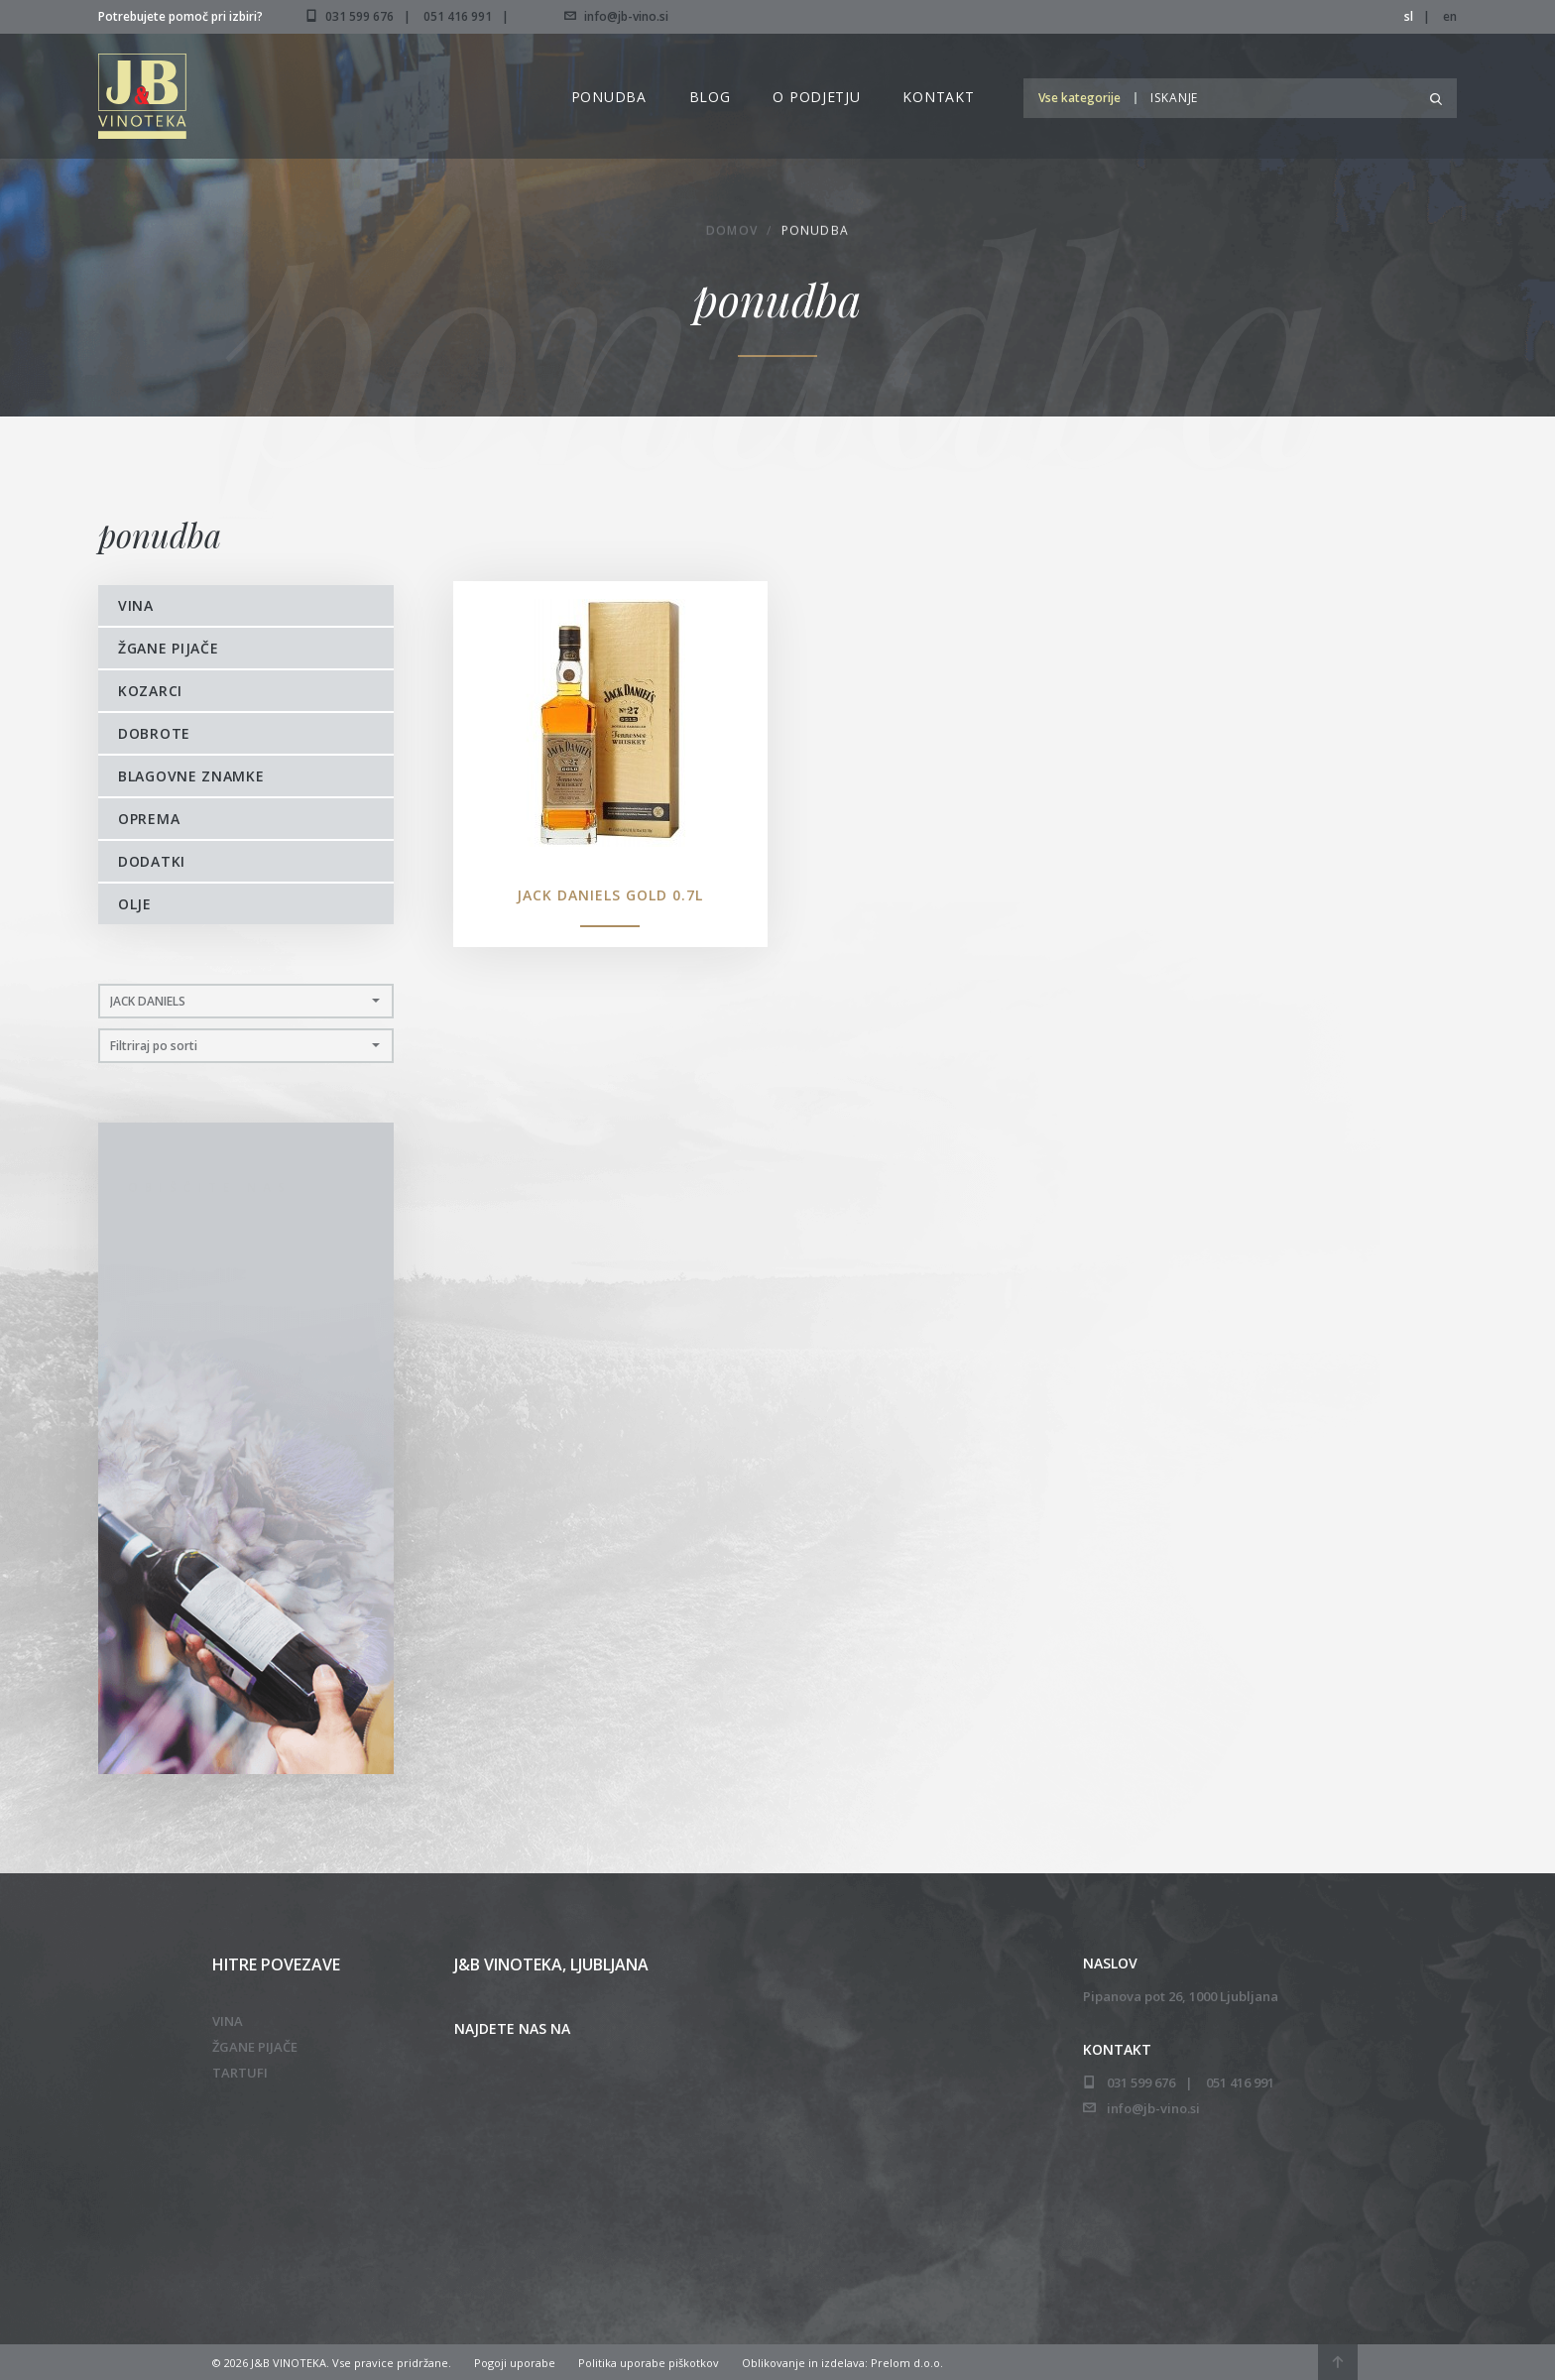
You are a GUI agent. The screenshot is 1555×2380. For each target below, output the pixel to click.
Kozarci (150, 690)
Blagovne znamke (191, 776)
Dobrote (154, 733)
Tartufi (240, 2073)
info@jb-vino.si (616, 16)
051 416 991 (457, 16)
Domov (732, 233)
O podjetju (816, 96)
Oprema (148, 818)
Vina (136, 605)
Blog (710, 96)
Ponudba (609, 96)
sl (1408, 16)
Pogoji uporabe (514, 2362)
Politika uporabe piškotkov (648, 2362)
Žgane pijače (168, 648)
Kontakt (938, 96)
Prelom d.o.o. (907, 2362)
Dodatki (151, 861)
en (1450, 16)
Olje (135, 903)
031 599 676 (359, 16)
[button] (1084, 97)
